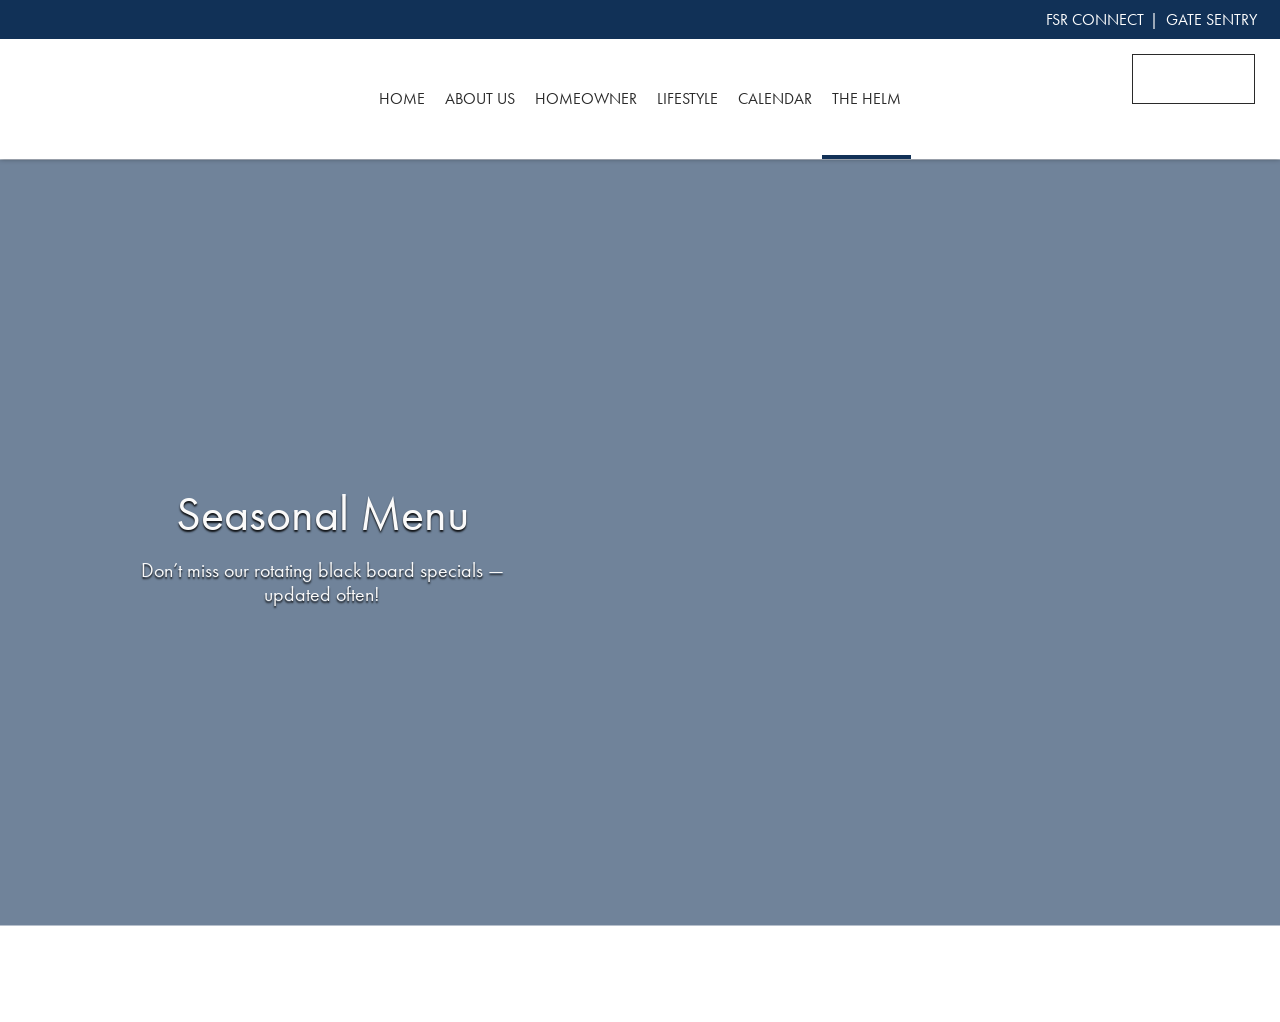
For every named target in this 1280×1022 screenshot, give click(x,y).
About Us (480, 98)
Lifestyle (687, 98)
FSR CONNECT (1095, 19)
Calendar (775, 98)
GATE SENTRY (1211, 19)
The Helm (866, 98)
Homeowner (586, 98)
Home (402, 98)
